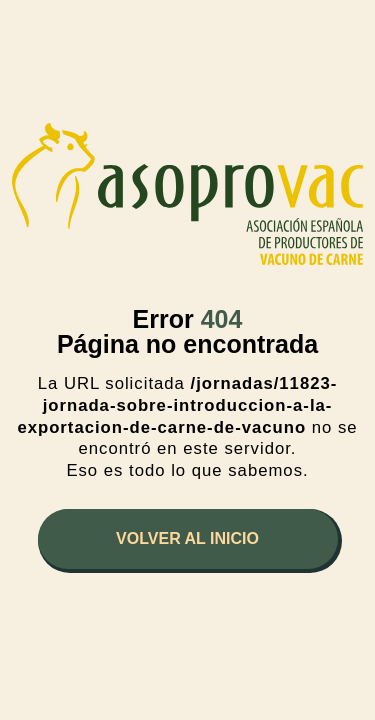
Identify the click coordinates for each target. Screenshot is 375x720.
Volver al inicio (187, 538)
